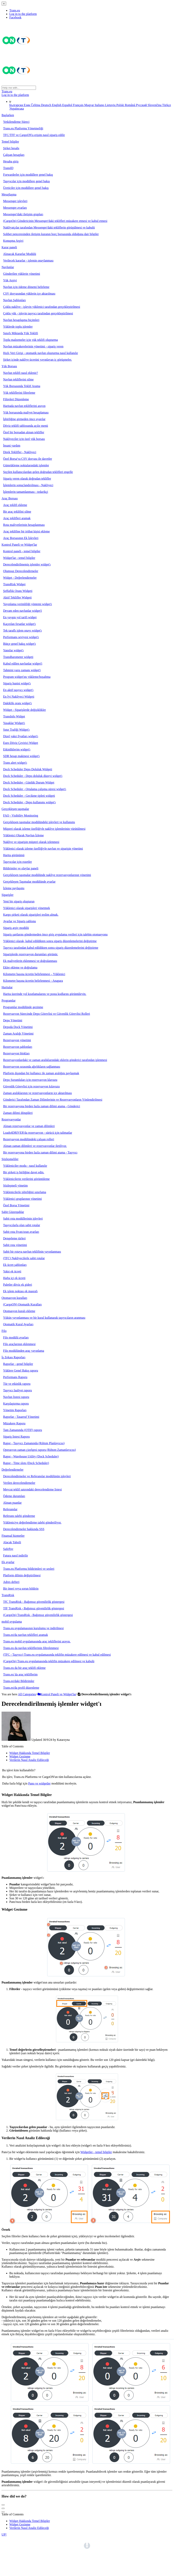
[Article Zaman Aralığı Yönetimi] (87, 1033)
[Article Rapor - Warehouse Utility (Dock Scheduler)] (87, 1456)
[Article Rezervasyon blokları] (87, 1053)
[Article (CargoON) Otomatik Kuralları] (87, 1304)
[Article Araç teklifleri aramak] (87, 518)
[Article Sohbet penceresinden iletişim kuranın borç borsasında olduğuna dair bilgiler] (87, 234)
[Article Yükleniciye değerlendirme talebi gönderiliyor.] (87, 1522)
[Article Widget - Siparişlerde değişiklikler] (87, 710)
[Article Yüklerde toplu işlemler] (87, 326)
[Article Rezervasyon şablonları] (87, 1047)
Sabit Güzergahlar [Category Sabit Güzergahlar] (13, 1212)
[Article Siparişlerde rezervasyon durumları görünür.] (87, 954)
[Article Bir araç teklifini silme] (87, 511)
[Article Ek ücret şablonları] (87, 1265)
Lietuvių (110, 105)
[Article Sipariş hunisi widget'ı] (87, 683)
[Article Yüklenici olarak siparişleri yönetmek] (87, 908)
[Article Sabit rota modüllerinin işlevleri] (87, 1218)
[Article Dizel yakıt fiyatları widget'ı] (87, 736)
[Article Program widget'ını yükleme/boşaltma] (87, 677)
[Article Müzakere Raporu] (87, 1423)
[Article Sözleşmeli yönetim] (87, 1185)
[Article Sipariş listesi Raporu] (87, 1436)
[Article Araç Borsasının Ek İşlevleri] (87, 538)
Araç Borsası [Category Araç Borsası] (10, 498)
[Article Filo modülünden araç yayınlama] (87, 1351)
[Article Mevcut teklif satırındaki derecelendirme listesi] (87, 1489)
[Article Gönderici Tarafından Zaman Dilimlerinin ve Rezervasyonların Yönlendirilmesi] (87, 1099)
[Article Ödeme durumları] (87, 1496)
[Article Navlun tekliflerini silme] (87, 379)
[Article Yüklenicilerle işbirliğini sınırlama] (87, 1192)
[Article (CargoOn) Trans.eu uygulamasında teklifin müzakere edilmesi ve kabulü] (87, 1661)
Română (130, 105)
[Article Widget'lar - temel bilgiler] (87, 558)
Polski (120, 105)
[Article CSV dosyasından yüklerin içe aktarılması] (87, 293)
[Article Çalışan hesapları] (87, 155)
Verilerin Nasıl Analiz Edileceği (29, 1760)
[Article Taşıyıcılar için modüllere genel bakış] (87, 181)
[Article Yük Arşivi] (87, 280)
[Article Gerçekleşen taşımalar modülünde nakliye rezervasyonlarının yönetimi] (87, 875)
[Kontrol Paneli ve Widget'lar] (57, 1694)
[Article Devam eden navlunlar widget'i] (87, 611)
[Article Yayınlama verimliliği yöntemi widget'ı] (87, 604)
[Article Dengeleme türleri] (87, 1238)
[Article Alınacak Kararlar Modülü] (87, 254)
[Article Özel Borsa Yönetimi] (87, 1205)
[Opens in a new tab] (87, 2547)
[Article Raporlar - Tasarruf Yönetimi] (87, 1417)
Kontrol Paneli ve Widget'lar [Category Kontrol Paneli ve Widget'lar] (19, 544)
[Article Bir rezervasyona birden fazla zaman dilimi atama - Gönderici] (87, 1106)
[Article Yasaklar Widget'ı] (87, 723)
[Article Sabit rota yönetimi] (87, 1245)
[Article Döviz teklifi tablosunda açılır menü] (87, 426)
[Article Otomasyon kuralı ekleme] (87, 1311)
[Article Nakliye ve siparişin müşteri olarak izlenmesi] (87, 842)
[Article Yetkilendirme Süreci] (87, 122)
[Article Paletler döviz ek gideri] (87, 1284)
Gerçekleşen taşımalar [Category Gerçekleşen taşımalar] (15, 809)
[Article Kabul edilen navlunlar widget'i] (87, 663)
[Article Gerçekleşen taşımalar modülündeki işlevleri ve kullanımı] (87, 822)
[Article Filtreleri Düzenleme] (87, 399)
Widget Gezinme (19, 1756)
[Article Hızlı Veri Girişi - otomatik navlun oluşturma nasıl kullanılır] (87, 353)
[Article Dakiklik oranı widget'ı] (87, 703)
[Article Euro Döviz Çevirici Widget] (87, 743)
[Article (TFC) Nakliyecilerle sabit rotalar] (87, 1258)
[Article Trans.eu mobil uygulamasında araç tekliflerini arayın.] (87, 1641)
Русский (142, 105)
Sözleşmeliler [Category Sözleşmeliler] (10, 1159)
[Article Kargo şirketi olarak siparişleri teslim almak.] (87, 914)
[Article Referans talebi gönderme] (87, 1516)
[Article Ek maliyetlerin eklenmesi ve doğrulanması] (87, 961)
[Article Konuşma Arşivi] (87, 241)
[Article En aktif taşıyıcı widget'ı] (87, 690)
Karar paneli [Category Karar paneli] (9, 247)
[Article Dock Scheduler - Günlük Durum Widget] (87, 782)
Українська (16, 108)
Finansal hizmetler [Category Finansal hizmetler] (13, 1535)
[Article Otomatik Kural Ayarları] (87, 1324)
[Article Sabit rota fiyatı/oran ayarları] (87, 1232)
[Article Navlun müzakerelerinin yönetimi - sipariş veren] (87, 346)
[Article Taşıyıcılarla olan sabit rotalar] (87, 1225)
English (57, 105)
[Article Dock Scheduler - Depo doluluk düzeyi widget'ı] (87, 776)
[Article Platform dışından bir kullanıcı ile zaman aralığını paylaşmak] (87, 1073)
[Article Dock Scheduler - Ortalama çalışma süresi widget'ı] (87, 789)
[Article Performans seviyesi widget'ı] (87, 637)
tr (10, 101)
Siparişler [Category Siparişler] (7, 894)
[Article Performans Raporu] (87, 1377)
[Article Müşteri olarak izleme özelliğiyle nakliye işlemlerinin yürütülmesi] (87, 829)
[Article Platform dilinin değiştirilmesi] (87, 1575)
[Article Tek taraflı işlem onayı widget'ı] (87, 630)
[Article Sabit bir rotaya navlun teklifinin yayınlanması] (87, 1251)
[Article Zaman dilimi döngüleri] (87, 1113)
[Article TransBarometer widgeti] (87, 657)
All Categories (27, 1694)
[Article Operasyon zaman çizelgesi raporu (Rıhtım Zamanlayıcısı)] (87, 1450)
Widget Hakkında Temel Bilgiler (29, 1753)
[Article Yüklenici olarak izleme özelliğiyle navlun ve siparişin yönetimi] (87, 848)
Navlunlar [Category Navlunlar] (8, 267)
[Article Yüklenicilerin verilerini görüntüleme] (87, 1179)
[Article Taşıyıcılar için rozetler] (87, 862)
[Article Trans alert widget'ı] (87, 762)
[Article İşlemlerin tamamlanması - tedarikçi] (87, 492)
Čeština (36, 105)
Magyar (89, 105)
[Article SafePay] (87, 1549)
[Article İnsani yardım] (87, 445)
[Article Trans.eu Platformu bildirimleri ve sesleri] (87, 1569)
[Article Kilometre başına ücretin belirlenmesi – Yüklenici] (87, 974)
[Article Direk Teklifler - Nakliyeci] (87, 452)
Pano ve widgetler (39, 1783)
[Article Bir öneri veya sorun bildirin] (87, 1588)
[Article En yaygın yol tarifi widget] (87, 617)
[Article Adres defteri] (87, 1582)
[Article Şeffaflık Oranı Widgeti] (87, 591)
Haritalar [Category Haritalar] (7, 987)
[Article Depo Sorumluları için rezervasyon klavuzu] (87, 1080)
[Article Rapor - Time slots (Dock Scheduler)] (87, 1463)
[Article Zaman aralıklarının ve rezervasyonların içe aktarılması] (87, 1093)
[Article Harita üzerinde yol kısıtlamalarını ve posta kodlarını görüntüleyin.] (87, 994)
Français (78, 105)
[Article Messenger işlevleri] (87, 201)
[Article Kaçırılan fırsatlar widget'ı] (87, 624)
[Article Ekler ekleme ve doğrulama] (87, 967)
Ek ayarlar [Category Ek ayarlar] (8, 1562)
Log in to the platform (23, 14)
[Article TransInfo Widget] (87, 716)
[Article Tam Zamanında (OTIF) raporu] (87, 1430)
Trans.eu (14, 10)
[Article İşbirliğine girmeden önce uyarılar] (87, 419)
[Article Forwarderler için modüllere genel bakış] (87, 174)
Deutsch (46, 105)
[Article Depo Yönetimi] (87, 1020)
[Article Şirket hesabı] (87, 148)
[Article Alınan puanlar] (87, 1502)
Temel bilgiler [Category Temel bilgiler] (10, 141)
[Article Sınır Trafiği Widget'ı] (87, 729)
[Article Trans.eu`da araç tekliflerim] (87, 1674)
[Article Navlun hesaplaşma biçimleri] (87, 320)
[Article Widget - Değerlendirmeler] (87, 577)
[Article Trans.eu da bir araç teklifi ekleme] (87, 1668)
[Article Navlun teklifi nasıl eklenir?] (87, 373)
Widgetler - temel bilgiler (96, 2152)
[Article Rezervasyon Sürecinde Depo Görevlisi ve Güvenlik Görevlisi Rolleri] (87, 1014)
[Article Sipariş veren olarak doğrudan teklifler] (87, 478)
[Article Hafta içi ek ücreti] (87, 1278)
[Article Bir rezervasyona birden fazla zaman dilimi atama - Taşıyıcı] (87, 1152)
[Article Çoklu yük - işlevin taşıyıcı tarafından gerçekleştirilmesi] (87, 313)
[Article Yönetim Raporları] (87, 1410)
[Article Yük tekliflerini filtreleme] (87, 392)
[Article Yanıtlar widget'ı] (87, 650)
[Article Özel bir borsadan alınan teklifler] (87, 432)
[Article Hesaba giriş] (87, 161)
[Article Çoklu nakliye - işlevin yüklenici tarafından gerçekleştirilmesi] (87, 307)
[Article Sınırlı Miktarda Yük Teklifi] (87, 333)
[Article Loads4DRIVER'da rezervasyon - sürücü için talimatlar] (87, 1132)
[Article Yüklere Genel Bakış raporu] (87, 1370)
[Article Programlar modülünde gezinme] (87, 1007)
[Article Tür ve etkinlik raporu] (87, 1384)
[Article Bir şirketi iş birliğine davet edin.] (87, 1172)
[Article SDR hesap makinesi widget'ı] (87, 756)
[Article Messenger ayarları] (87, 207)
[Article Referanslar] (87, 1509)
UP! (4, 2534)
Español (67, 105)
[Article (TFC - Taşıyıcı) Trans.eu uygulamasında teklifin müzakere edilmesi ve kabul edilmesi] (87, 1654)
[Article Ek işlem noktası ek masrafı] (87, 1291)
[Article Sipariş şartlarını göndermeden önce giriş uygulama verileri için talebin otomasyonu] (87, 934)
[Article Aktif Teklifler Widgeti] (87, 597)
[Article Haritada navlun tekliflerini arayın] (87, 406)
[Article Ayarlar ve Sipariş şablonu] (87, 921)
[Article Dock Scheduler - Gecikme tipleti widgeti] (87, 796)
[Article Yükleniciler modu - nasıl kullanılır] (87, 1166)
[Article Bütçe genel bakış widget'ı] (87, 644)
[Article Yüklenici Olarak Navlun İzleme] (87, 835)
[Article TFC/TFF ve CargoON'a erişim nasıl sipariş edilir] (87, 135)
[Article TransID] (87, 168)
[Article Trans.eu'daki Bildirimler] (87, 1681)
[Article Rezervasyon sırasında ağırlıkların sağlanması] (87, 1066)
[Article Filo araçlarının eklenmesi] (87, 1344)
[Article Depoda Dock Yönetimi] (87, 1027)
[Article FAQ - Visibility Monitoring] (87, 815)
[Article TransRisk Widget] (87, 584)
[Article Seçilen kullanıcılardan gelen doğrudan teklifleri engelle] (87, 472)
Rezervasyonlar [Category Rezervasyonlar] (11, 1119)
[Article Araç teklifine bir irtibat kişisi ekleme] (87, 531)
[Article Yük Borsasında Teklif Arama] (87, 386)
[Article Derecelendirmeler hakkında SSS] (87, 1529)
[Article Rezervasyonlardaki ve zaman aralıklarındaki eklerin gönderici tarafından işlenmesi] (87, 1060)
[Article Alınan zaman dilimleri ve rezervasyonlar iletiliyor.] (87, 1146)
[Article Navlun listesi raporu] (87, 1397)
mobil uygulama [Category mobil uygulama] (12, 1621)
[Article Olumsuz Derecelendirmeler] (87, 571)
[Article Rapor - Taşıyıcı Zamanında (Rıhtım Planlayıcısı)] (87, 1443)
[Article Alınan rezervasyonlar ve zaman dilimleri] (87, 1126)
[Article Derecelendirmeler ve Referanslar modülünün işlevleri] (87, 1476)
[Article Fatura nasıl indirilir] (87, 1555)
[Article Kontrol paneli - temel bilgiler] (87, 551)
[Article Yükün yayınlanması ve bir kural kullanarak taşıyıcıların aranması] (87, 1317)
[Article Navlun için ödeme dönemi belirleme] (87, 287)
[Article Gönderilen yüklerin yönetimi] (87, 274)
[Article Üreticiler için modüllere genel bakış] (87, 188)
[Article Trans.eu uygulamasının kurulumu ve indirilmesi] (87, 1628)
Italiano (100, 105)
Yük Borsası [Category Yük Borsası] (9, 366)
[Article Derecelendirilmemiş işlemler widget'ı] (87, 564)
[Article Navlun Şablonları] (87, 300)
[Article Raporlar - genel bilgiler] (87, 1364)
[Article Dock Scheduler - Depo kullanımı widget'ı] (87, 802)
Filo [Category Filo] (4, 1331)
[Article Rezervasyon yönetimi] (87, 1040)
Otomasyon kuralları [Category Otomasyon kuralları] (14, 1297)
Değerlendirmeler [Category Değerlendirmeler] (12, 1469)
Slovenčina (155, 105)
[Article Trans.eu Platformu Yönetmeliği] (87, 128)
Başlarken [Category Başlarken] (8, 115)
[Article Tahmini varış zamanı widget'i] (87, 670)
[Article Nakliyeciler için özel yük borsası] (87, 439)
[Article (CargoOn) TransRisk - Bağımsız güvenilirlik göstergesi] (87, 1615)
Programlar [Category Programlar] (9, 1000)
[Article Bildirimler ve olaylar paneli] (87, 868)
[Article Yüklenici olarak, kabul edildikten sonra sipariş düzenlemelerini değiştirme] (87, 941)
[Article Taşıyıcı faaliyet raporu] (87, 1390)
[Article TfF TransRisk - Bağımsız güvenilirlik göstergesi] (87, 1608)
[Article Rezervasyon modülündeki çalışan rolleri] (87, 1139)
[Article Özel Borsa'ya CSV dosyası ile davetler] (87, 459)
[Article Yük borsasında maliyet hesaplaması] (87, 412)
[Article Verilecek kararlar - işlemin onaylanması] (87, 260)
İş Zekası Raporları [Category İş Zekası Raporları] (13, 1357)
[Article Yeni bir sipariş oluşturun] (87, 901)
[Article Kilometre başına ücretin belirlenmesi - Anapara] (87, 981)
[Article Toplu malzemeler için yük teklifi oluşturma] (87, 340)
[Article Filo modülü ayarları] (87, 1337)
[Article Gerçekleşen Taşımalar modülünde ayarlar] (87, 881)
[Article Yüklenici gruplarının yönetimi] (87, 1199)
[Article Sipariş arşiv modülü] (87, 928)
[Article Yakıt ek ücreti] (87, 1271)
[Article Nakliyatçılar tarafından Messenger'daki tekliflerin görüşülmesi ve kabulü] (87, 227)
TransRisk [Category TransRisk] (8, 1595)
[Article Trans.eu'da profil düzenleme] (87, 1687)
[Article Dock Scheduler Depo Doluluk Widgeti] (87, 769)
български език (20, 105)
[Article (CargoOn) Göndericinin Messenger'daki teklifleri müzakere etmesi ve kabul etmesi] (87, 221)
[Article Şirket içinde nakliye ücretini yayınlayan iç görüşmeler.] (87, 359)
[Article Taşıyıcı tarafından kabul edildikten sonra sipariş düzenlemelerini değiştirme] (87, 947)
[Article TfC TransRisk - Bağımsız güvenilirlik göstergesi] (87, 1602)
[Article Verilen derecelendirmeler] (87, 1483)
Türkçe (166, 105)
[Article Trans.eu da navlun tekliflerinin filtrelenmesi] (87, 1648)
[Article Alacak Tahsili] (87, 1542)
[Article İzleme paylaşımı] (87, 888)
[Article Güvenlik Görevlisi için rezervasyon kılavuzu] (87, 1086)
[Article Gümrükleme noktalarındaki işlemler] (87, 465)
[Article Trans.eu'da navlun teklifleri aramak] (87, 1635)
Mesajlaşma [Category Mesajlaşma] (9, 194)
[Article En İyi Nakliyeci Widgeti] (87, 696)
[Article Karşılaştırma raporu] (87, 1403)
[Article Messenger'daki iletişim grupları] (87, 214)
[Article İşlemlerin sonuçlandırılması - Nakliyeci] (87, 485)
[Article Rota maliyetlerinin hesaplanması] (87, 525)
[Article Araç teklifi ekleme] (87, 505)
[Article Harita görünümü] (87, 855)
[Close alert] (4, 4)
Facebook (15, 17)
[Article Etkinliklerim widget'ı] (87, 749)
